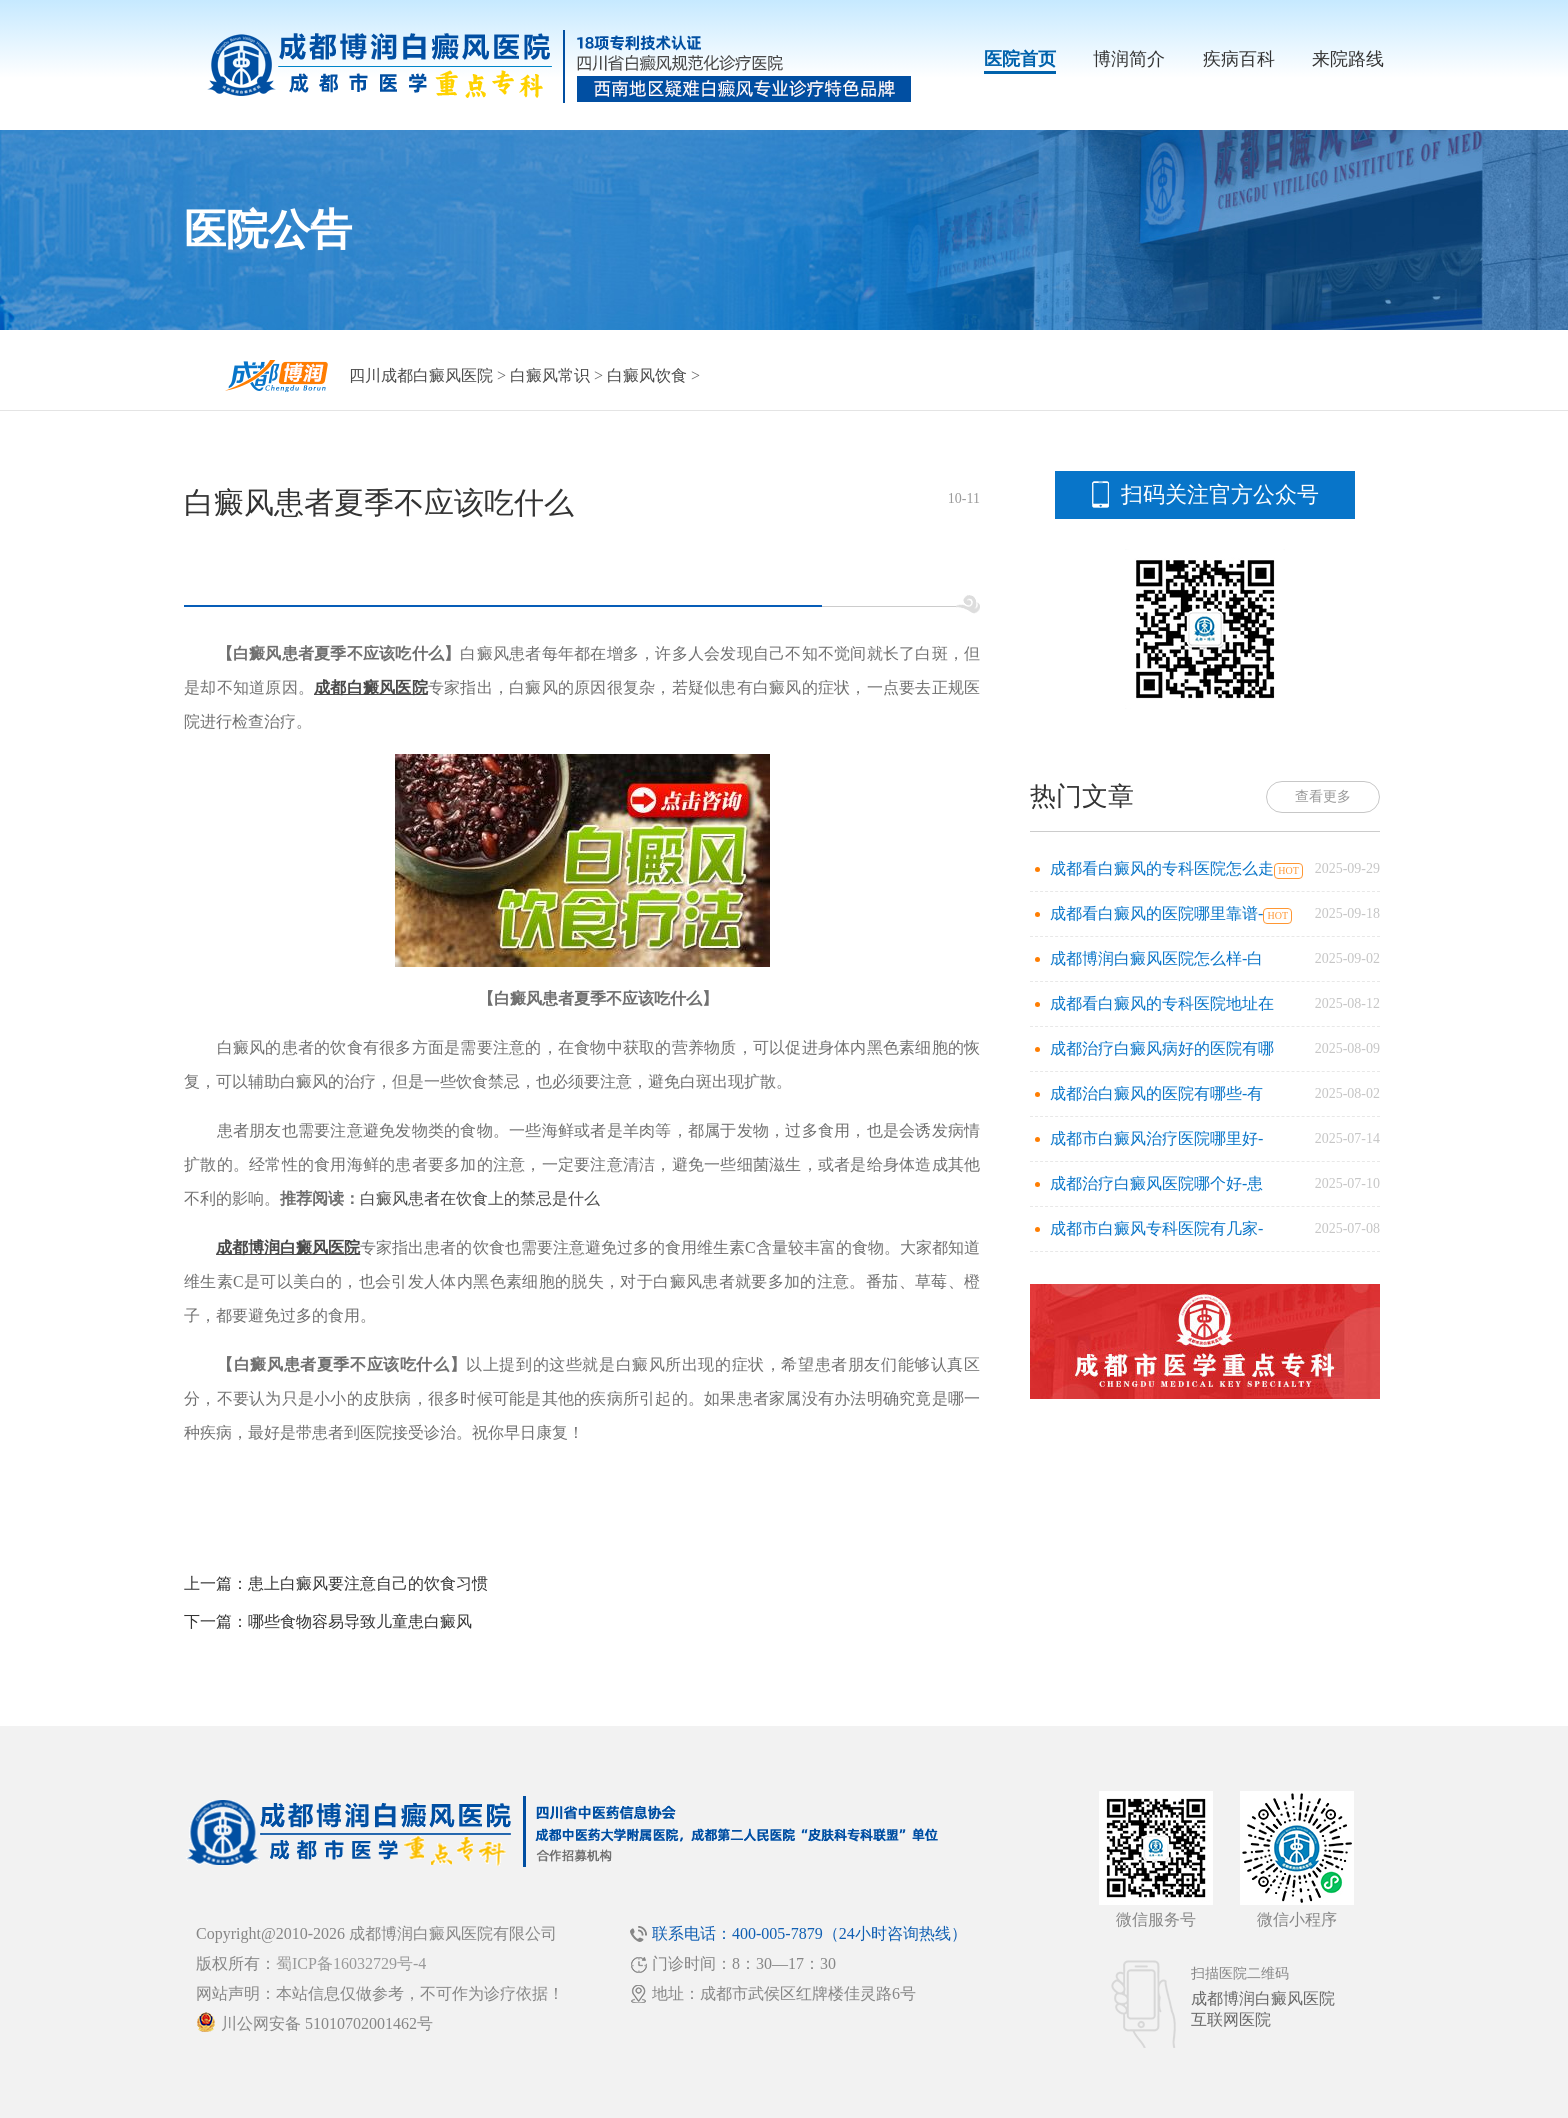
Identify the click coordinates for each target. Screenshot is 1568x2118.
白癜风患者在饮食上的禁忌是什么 (480, 1198)
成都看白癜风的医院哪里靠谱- (1156, 913)
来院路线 (1348, 59)
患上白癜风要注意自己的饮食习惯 (368, 1583)
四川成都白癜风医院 (421, 375)
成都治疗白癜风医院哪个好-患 (1156, 1183)
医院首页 (1020, 59)
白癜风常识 (550, 375)
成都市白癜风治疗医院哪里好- (1156, 1138)
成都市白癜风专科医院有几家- (1156, 1228)
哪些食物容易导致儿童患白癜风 (360, 1621)
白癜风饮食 (647, 375)
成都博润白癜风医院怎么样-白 (1156, 958)
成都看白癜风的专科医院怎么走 (1162, 868)
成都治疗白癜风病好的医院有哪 (1162, 1048)
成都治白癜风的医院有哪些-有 (1156, 1093)
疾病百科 (1239, 59)
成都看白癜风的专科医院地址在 (1162, 1003)
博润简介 (1129, 59)
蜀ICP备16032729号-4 (351, 1963)
